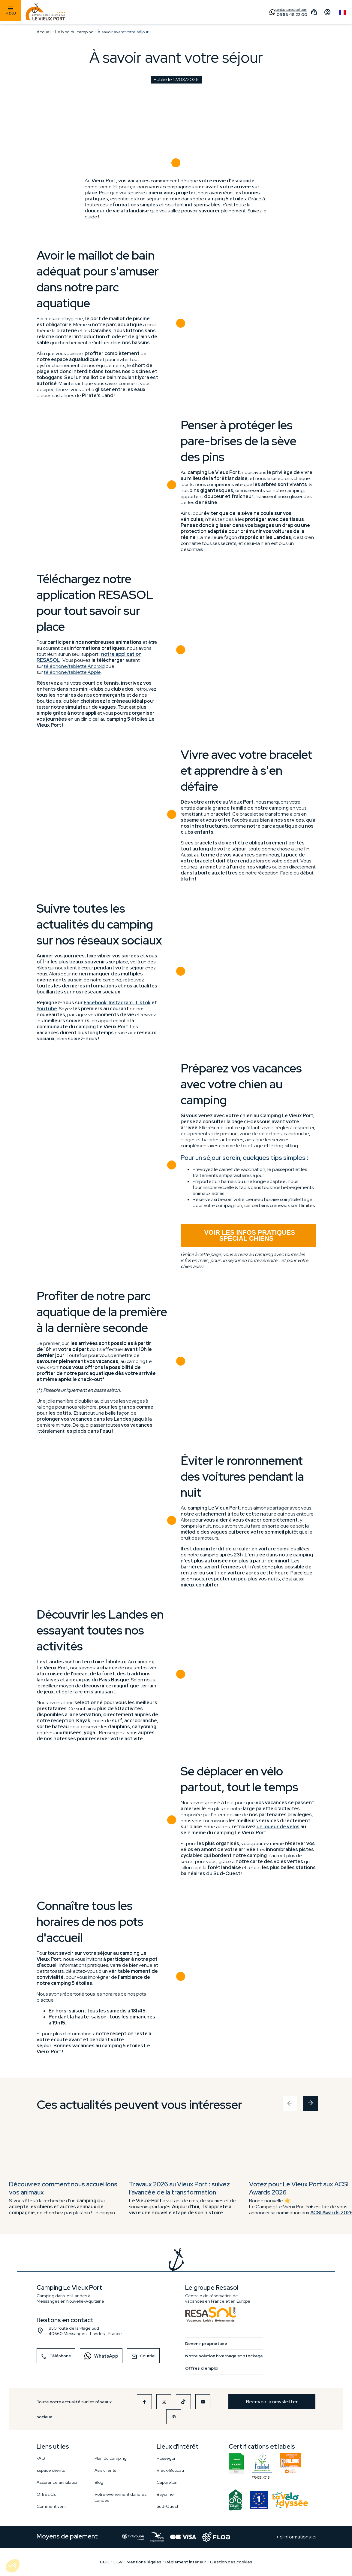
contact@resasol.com (291, 10)
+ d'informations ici (296, 2537)
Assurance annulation (58, 2482)
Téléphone (56, 2356)
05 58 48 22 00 (292, 14)
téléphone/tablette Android (74, 666)
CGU (105, 2562)
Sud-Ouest (167, 2506)
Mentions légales (144, 2562)
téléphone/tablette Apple (72, 672)
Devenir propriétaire (206, 2343)
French (342, 12)
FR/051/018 (261, 2463)
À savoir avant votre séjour (123, 32)
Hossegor (166, 2458)
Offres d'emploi (201, 2368)
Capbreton (167, 2482)
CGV (118, 2562)
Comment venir (52, 2506)
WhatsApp (99, 2356)
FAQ (41, 2458)
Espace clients (51, 2470)
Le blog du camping (74, 32)
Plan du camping (111, 2458)
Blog (99, 2482)
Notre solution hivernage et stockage (224, 2356)
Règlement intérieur (185, 2562)
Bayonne (165, 2494)
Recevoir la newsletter (272, 2401)
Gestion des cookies (231, 2562)
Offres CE (46, 2494)
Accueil (44, 32)
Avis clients (105, 2470)
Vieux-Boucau (170, 2470)
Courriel (143, 2356)
